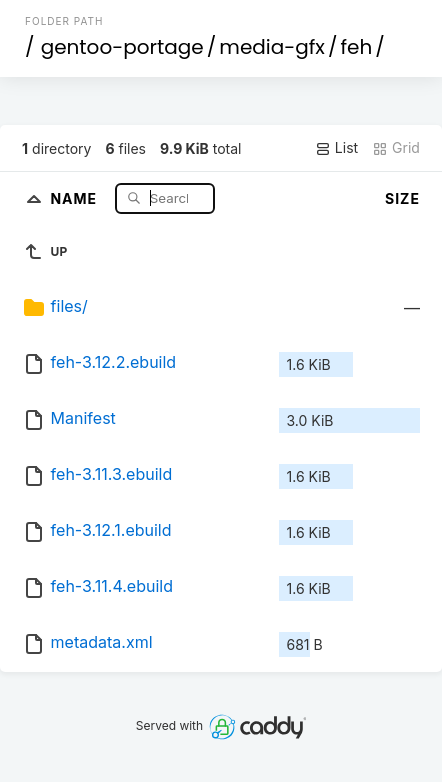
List (336, 148)
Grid (396, 148)
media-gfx (272, 47)
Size (402, 198)
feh (356, 47)
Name (75, 197)
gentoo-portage (122, 47)
